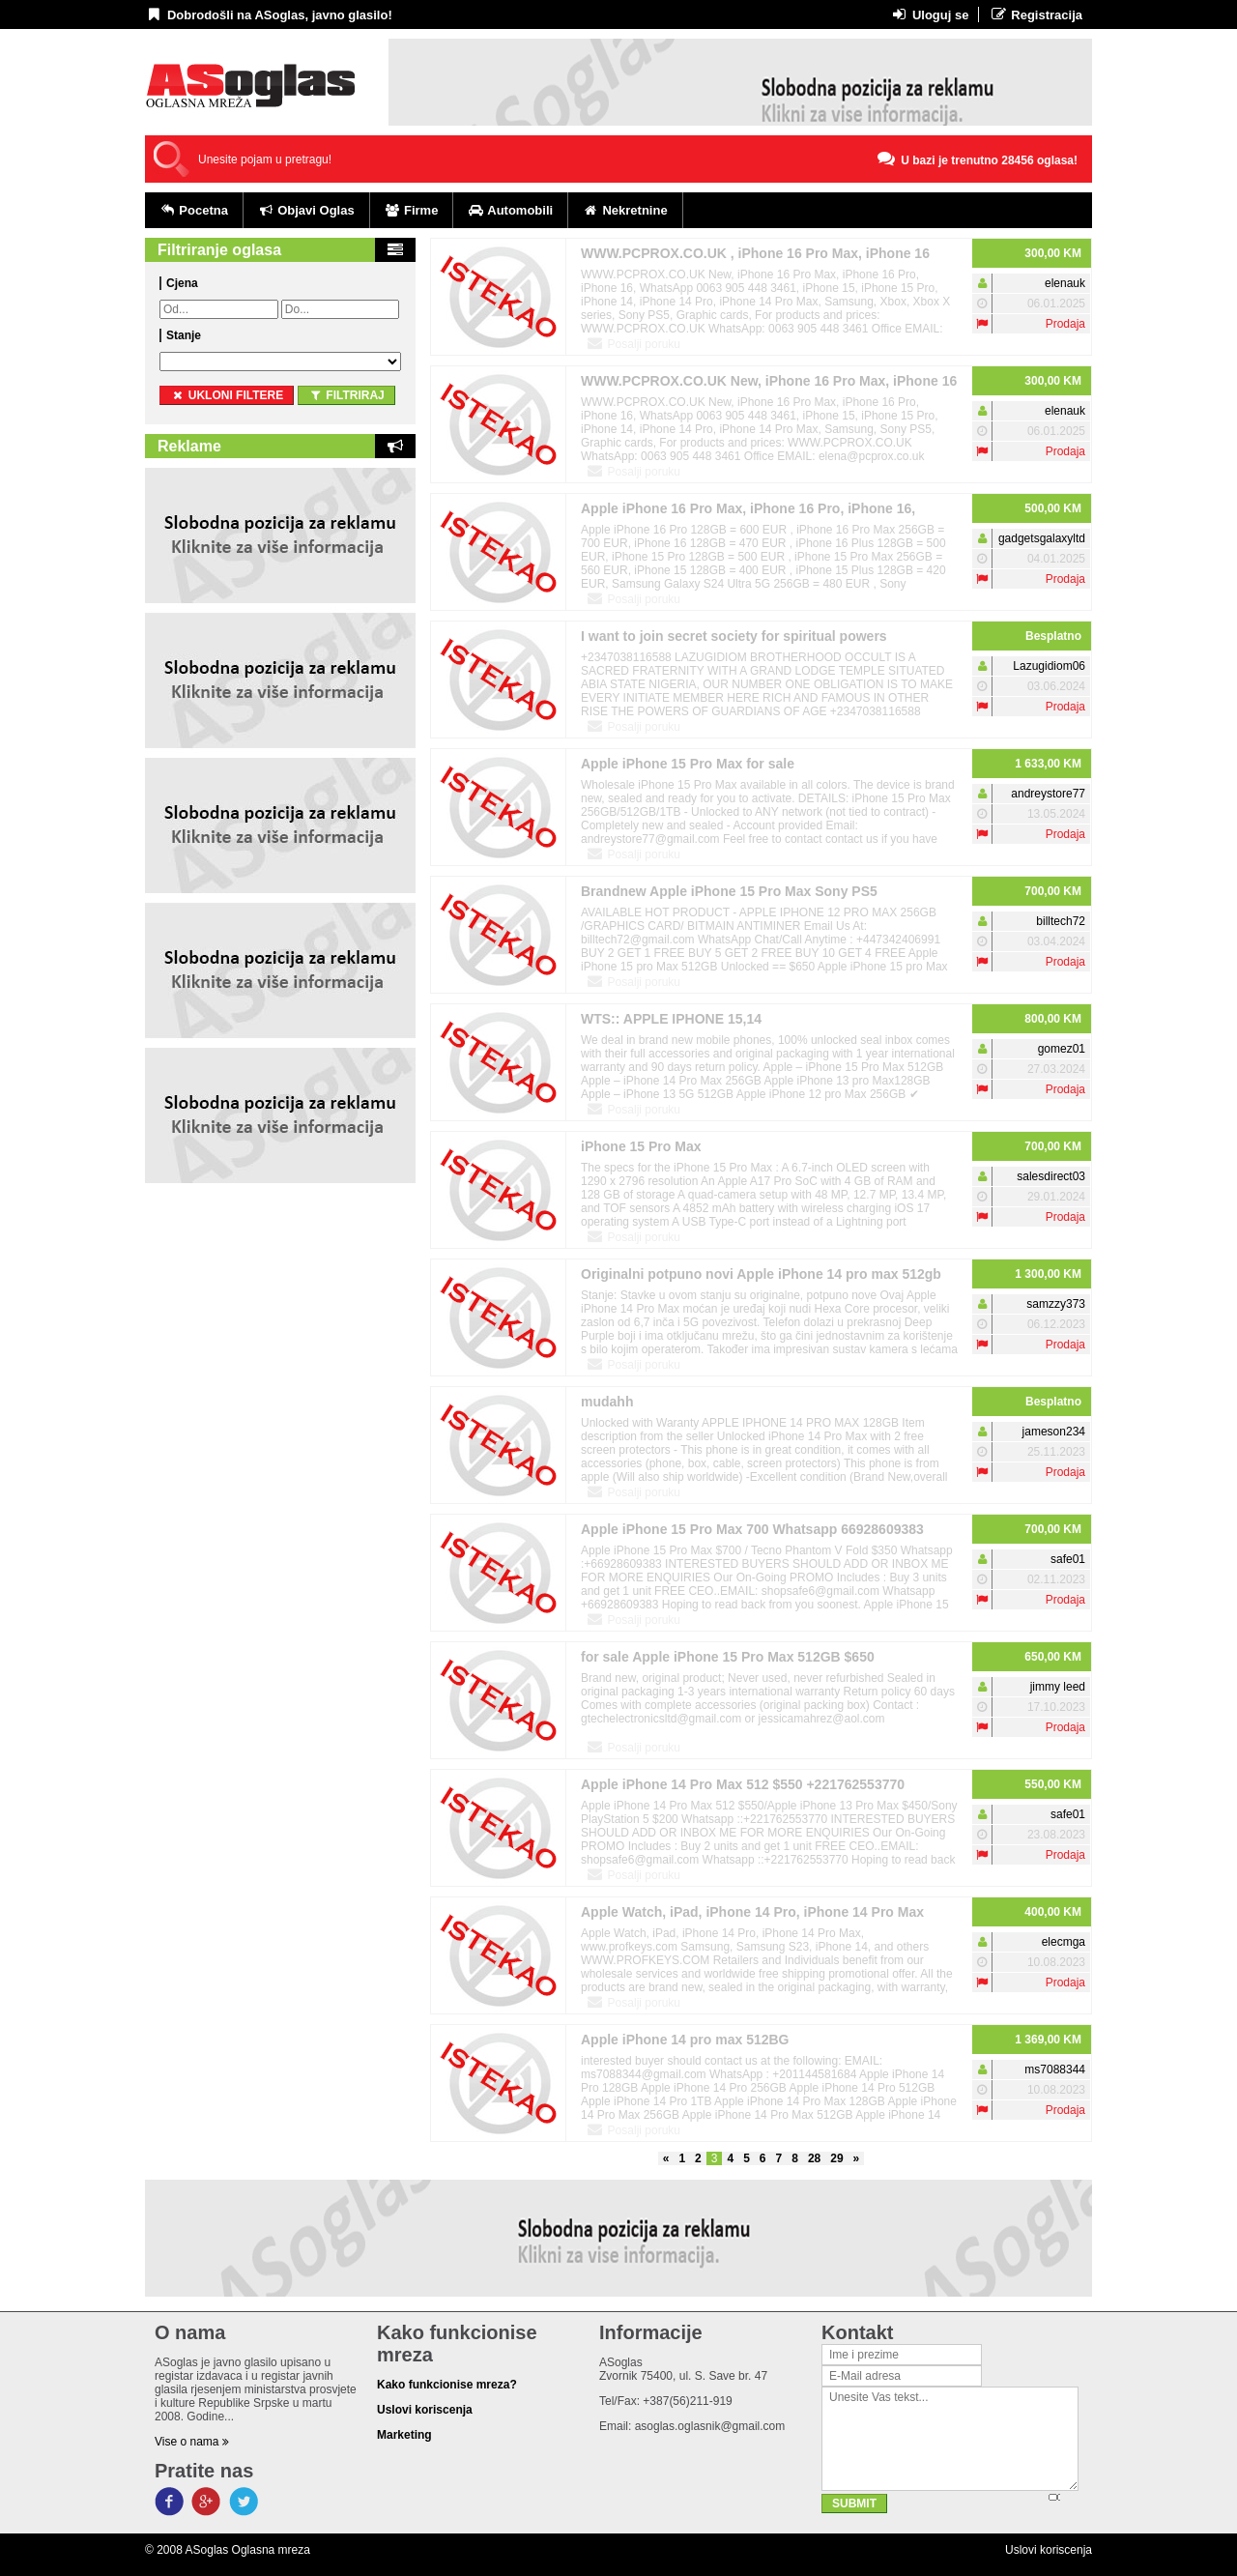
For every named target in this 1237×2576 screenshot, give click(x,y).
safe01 (1067, 1559)
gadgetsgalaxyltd (1041, 538)
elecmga (1063, 1942)
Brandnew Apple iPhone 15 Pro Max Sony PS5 (729, 891)
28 (814, 2158)
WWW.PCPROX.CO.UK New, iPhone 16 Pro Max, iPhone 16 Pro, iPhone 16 (769, 384)
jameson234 (1053, 1431)
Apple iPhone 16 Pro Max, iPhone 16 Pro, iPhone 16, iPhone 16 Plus (748, 512)
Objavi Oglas (306, 210)
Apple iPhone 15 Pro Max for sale (687, 763)
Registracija (1035, 14)
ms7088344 (1054, 2069)
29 (836, 2158)
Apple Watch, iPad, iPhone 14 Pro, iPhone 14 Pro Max (752, 1912)
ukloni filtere (226, 395)
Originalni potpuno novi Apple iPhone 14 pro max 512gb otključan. (761, 1277)
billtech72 (1060, 921)
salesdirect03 (1051, 1176)
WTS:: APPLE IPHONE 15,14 (671, 1019)
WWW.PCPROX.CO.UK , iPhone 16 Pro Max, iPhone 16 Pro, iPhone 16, (755, 257)
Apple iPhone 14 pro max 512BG (685, 2039)
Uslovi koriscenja (1048, 2550)
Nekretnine (625, 210)
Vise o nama (192, 2441)
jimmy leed (1057, 1686)
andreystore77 (1048, 793)
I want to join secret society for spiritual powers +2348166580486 (734, 639)
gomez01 (1061, 1049)
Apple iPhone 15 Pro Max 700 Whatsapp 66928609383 (752, 1529)
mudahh (607, 1401)
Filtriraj (346, 395)
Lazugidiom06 (1049, 666)
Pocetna (193, 210)
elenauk (1065, 283)
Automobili (510, 210)
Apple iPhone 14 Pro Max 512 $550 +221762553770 (743, 1784)
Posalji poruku (633, 343)
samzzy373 (1055, 1304)
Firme (412, 210)
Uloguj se (929, 14)
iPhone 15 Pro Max (641, 1146)
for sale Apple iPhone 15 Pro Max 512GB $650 (728, 1656)
